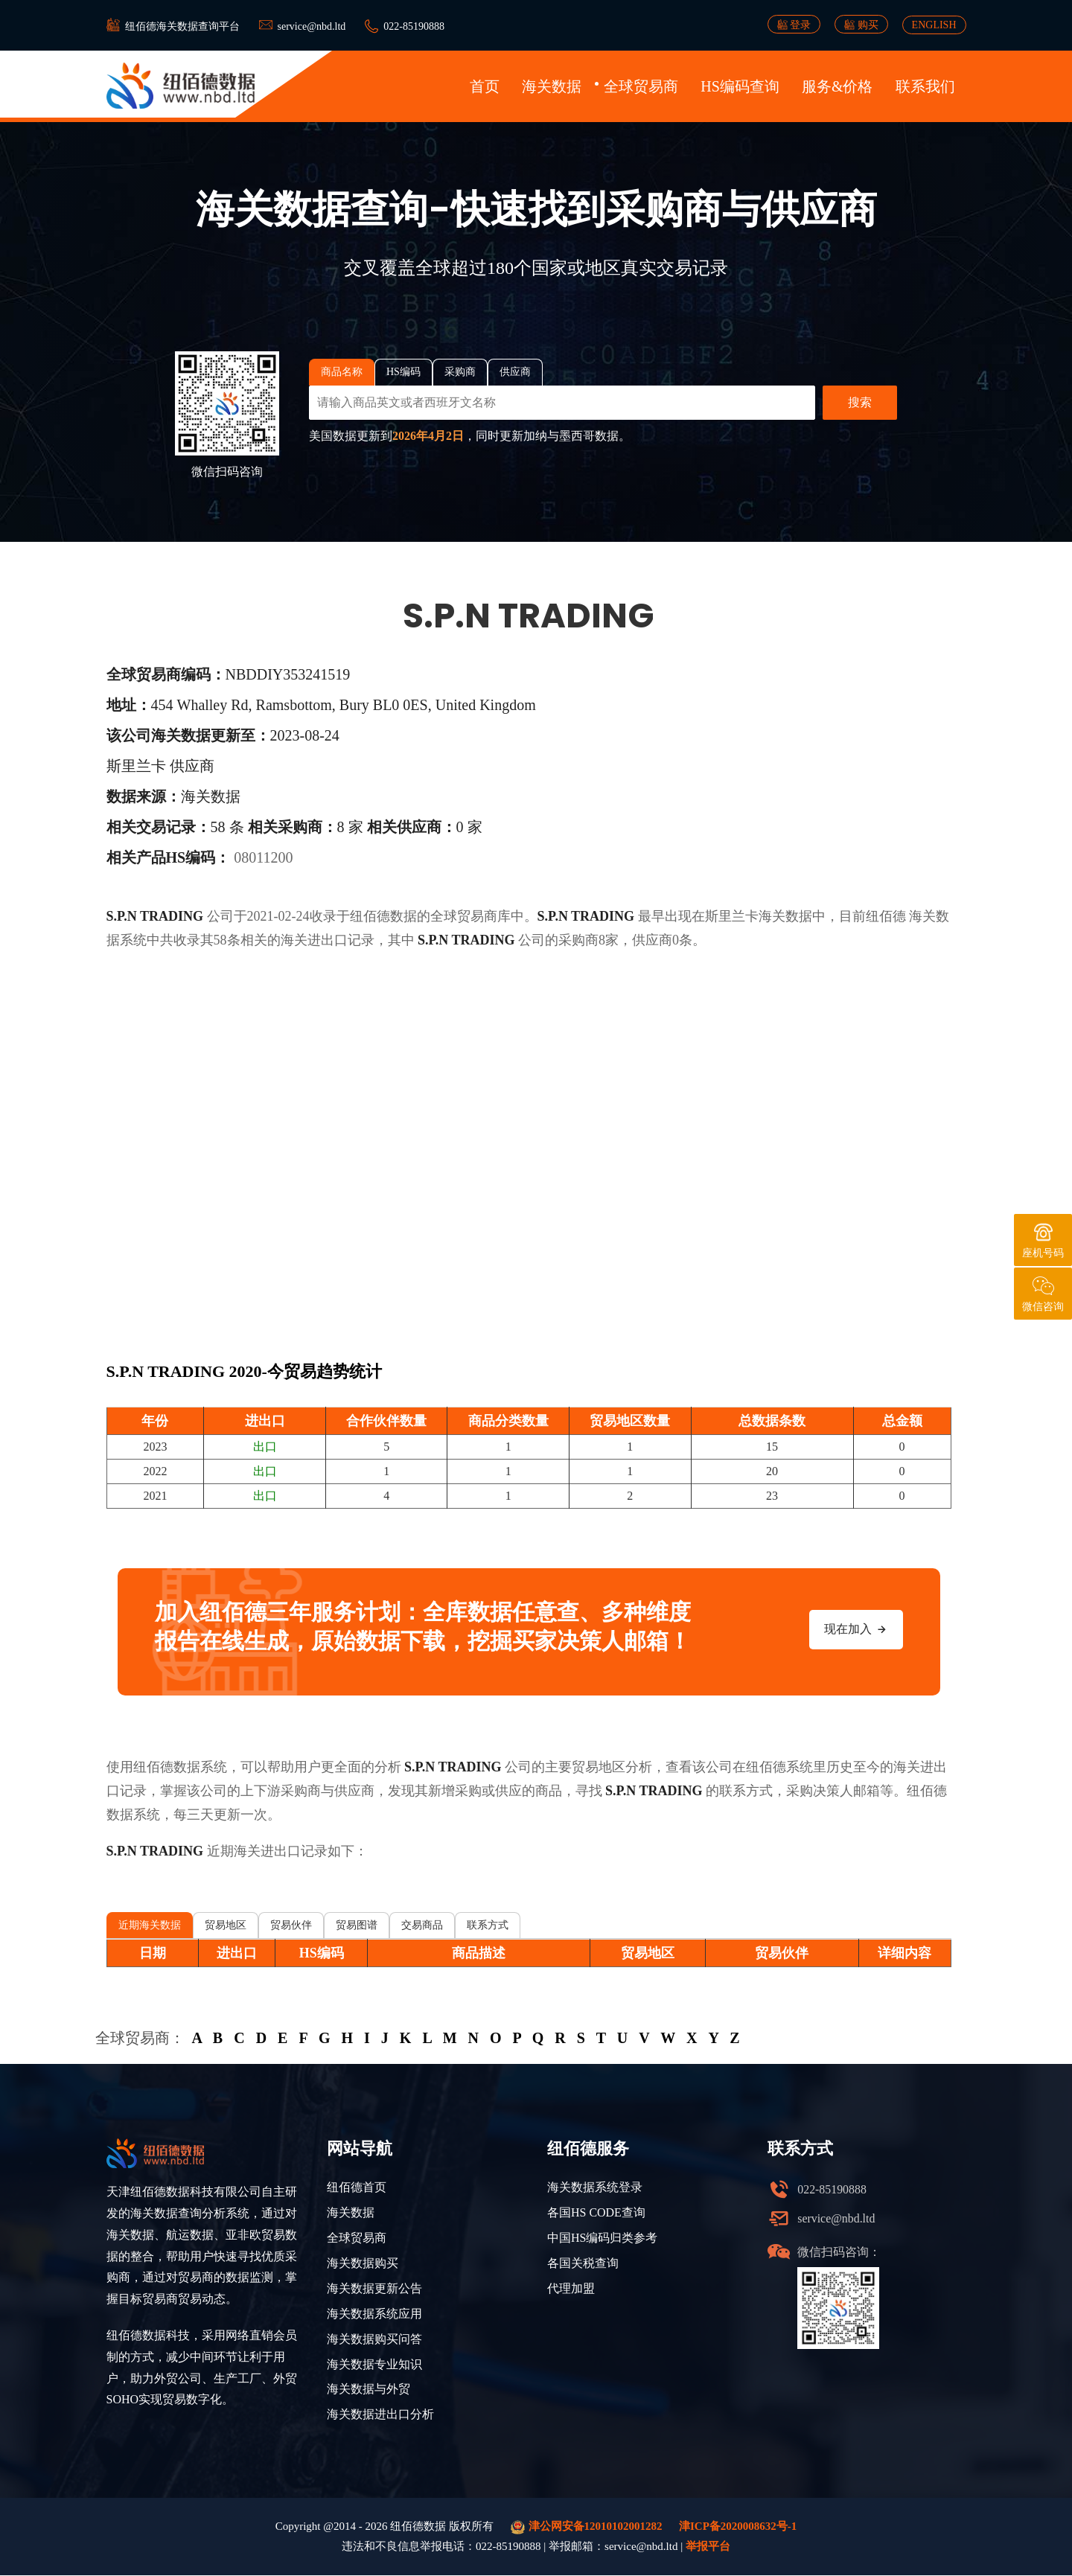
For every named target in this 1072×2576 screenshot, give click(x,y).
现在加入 (856, 1629)
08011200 (263, 857)
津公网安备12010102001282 (587, 2528)
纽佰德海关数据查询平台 (182, 26)
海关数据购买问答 (374, 2339)
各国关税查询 (583, 2263)
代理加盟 (571, 2288)
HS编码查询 (740, 86)
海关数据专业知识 (374, 2364)
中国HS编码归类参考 (602, 2237)
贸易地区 (225, 1925)
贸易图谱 (356, 1925)
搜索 (860, 402)
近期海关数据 (149, 1925)
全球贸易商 (641, 86)
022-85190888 (413, 26)
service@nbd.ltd (312, 26)
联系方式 (487, 1925)
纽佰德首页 (356, 2187)
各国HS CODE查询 (596, 2212)
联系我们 (925, 86)
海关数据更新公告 (374, 2288)
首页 (485, 86)
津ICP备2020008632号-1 (738, 2527)
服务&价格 (837, 86)
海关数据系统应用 (374, 2313)
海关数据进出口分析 (380, 2415)
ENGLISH (934, 25)
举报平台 (708, 2547)
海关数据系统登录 (594, 2187)
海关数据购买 (362, 2263)
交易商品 (422, 1925)
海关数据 (551, 86)
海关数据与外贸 (368, 2389)
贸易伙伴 (291, 1925)
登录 (794, 24)
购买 (861, 24)
